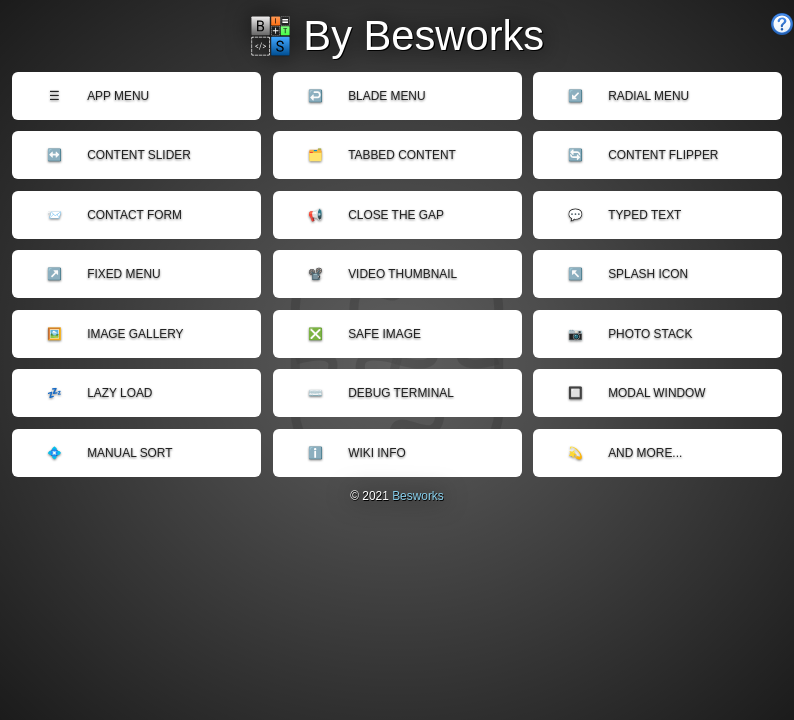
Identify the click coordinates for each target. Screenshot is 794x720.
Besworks (418, 496)
